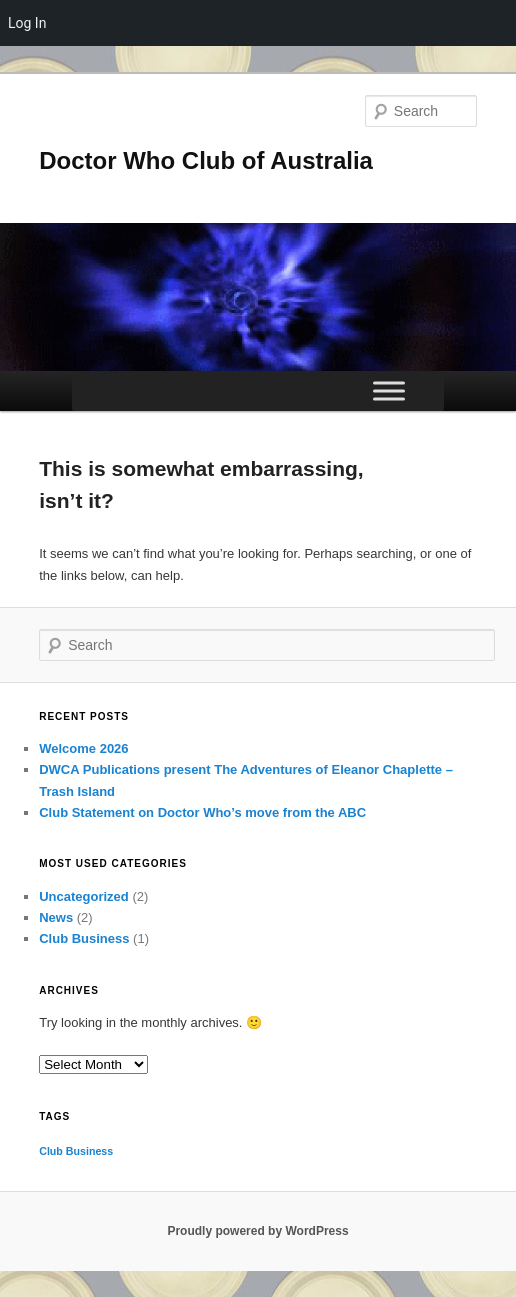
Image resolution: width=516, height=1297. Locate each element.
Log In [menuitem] (27, 23)
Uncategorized (84, 896)
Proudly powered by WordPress (257, 1231)
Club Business (84, 938)
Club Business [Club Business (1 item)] (76, 1151)
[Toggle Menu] (389, 390)
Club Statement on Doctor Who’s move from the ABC (202, 812)
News (56, 917)
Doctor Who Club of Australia (206, 160)
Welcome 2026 (83, 748)
